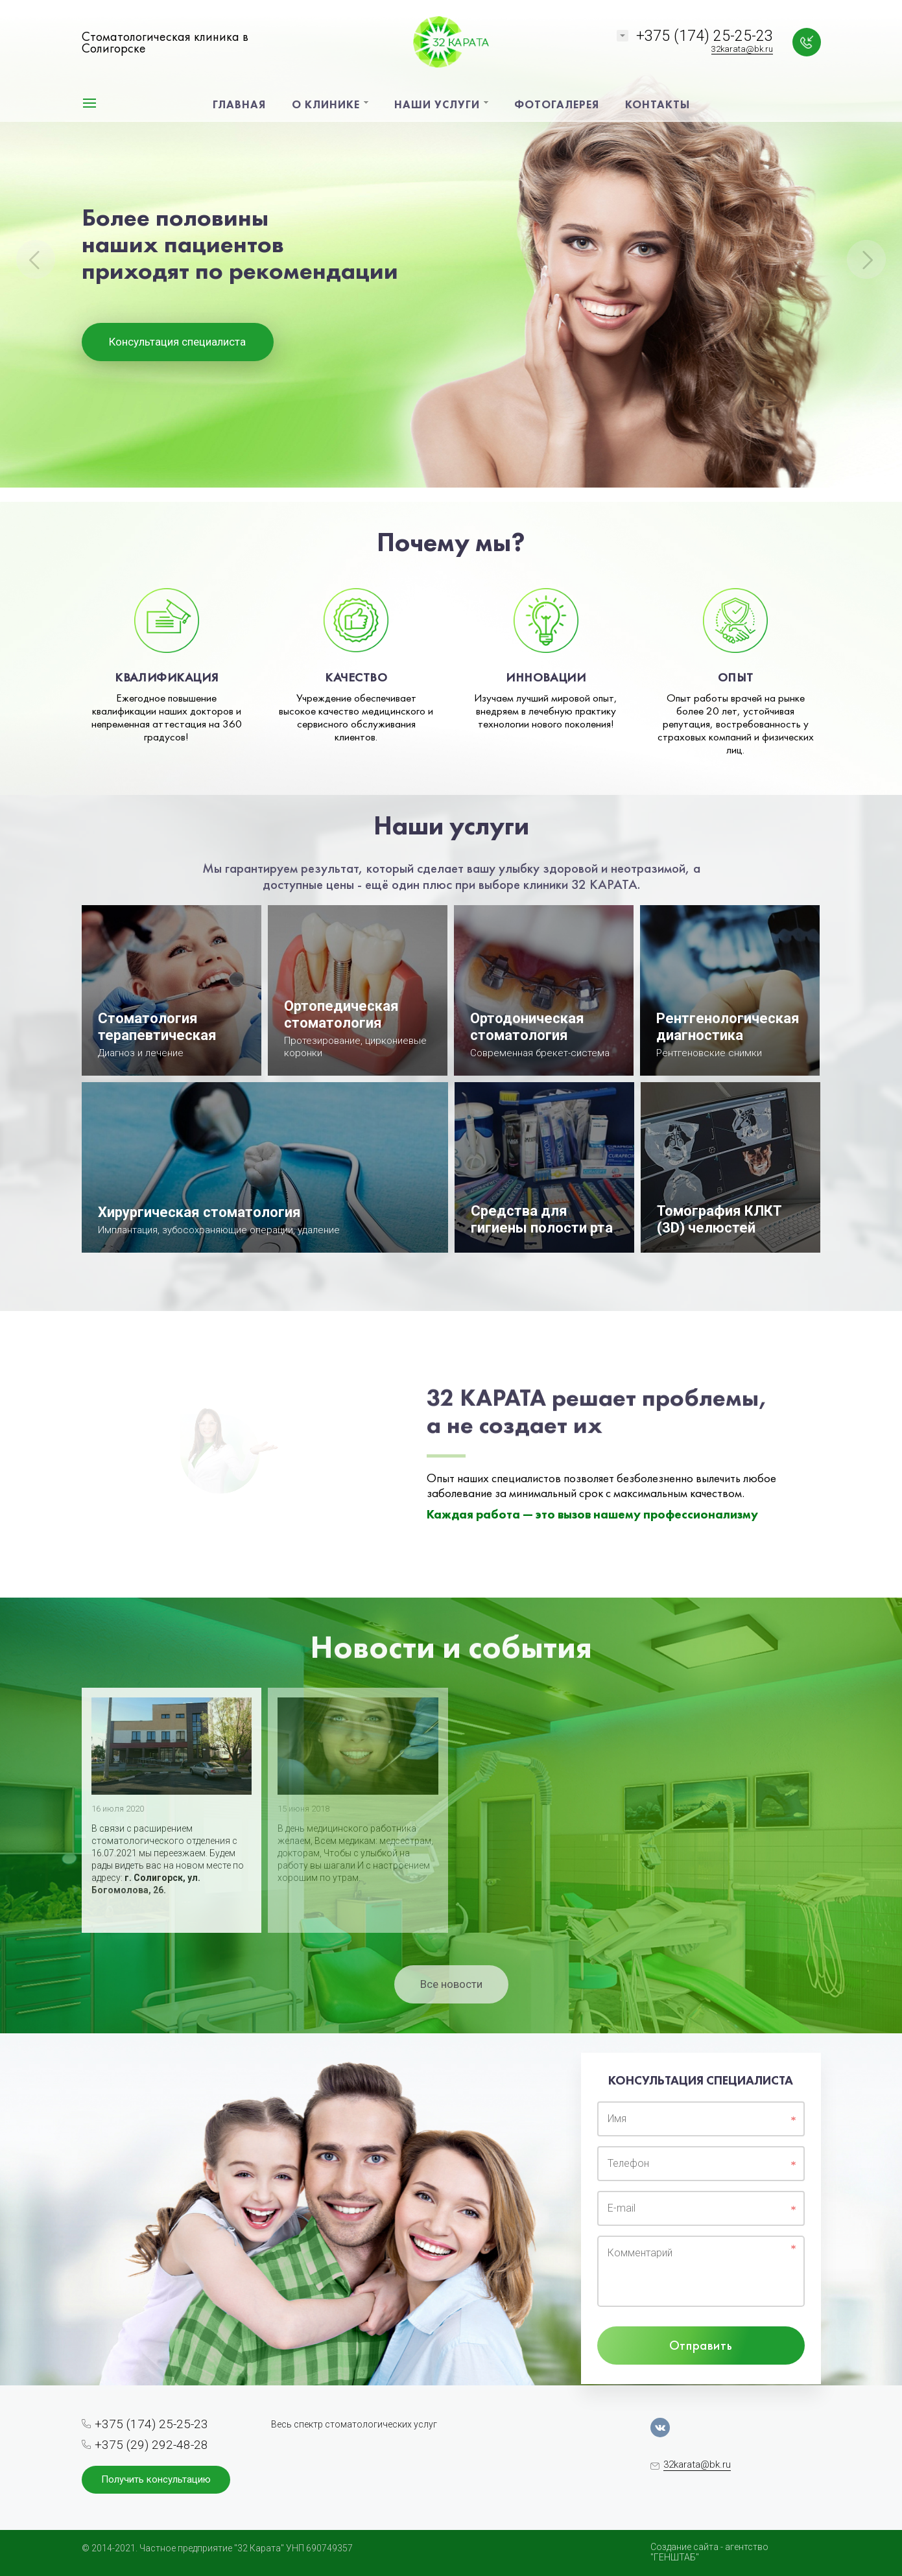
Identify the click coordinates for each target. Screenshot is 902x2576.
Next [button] (866, 259)
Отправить (700, 2345)
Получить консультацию (156, 2479)
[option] (451, 251)
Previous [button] (35, 259)
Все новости (451, 1984)
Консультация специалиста (177, 341)
